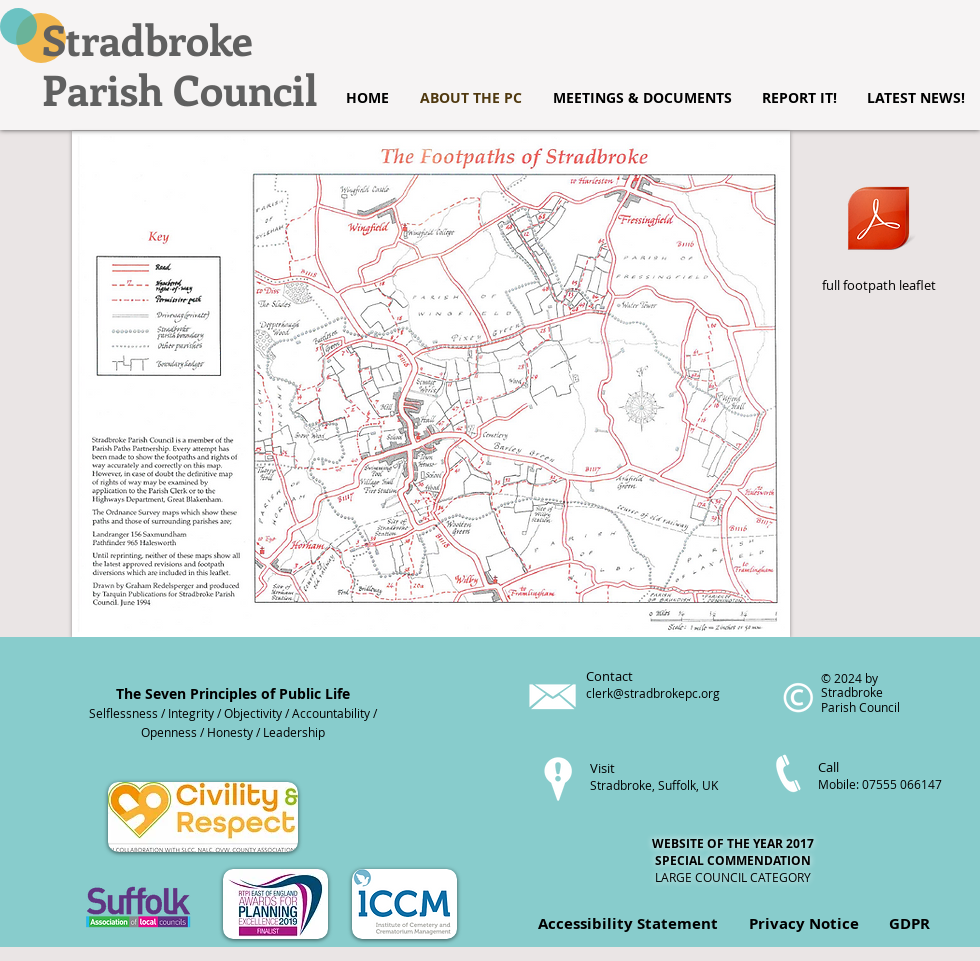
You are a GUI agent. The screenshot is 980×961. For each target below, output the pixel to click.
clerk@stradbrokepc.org (653, 693)
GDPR (909, 923)
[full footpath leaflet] (878, 229)
